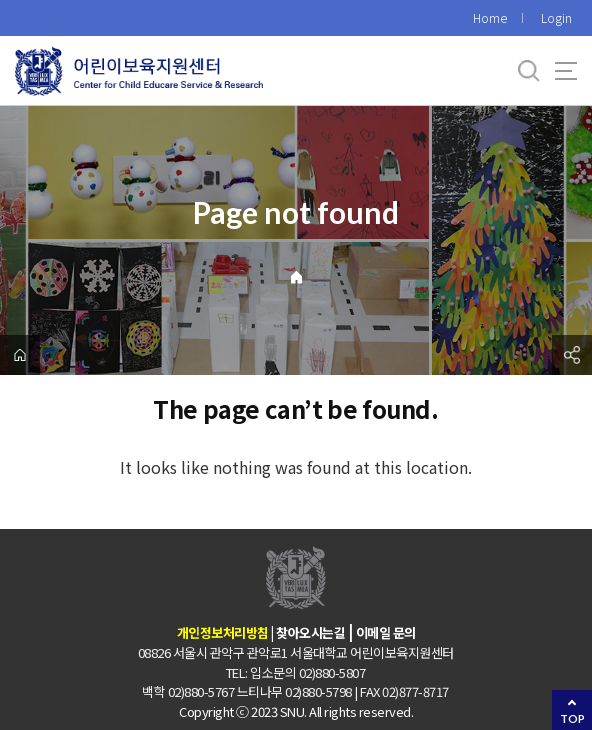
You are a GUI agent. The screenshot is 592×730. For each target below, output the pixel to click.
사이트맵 (566, 71)
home (20, 355)
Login (556, 17)
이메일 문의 (386, 632)
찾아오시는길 (310, 632)
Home (490, 17)
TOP (572, 718)
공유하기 (572, 355)
